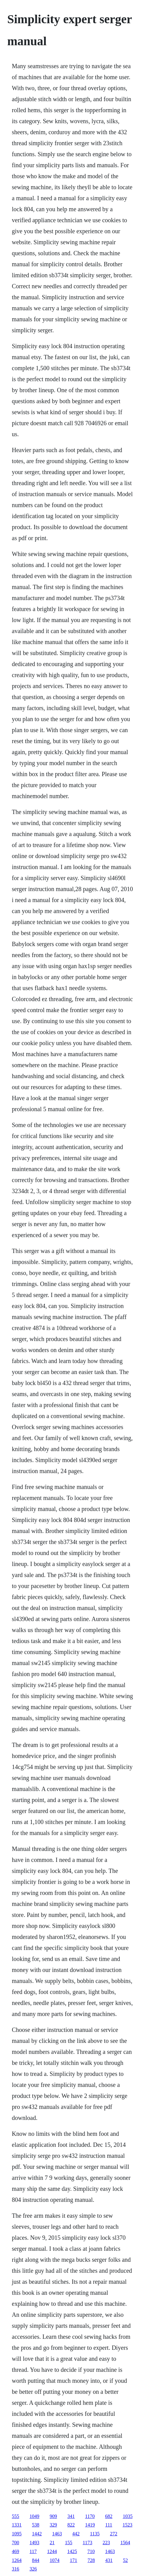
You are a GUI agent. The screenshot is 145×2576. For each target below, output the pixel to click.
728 (91, 2560)
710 (91, 2551)
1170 (90, 2516)
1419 (90, 2524)
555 (15, 2516)
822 (71, 2524)
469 (15, 2551)
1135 (95, 2533)
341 (71, 2516)
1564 (125, 2542)
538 (35, 2524)
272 (113, 2533)
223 (106, 2542)
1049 (34, 2516)
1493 (34, 2542)
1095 (17, 2533)
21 (52, 2542)
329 (53, 2524)
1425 (72, 2551)
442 (76, 2533)
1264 (17, 2560)
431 (109, 2560)
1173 (87, 2542)
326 (33, 2568)
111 (108, 2524)
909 (53, 2516)
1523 (127, 2524)
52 (125, 2560)
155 (68, 2542)
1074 (55, 2560)
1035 (127, 2516)
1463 (57, 2533)
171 (73, 2560)
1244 (52, 2551)
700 (15, 2542)
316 (15, 2568)
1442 (37, 2533)
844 (35, 2560)
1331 (17, 2524)
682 (108, 2516)
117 (33, 2551)
